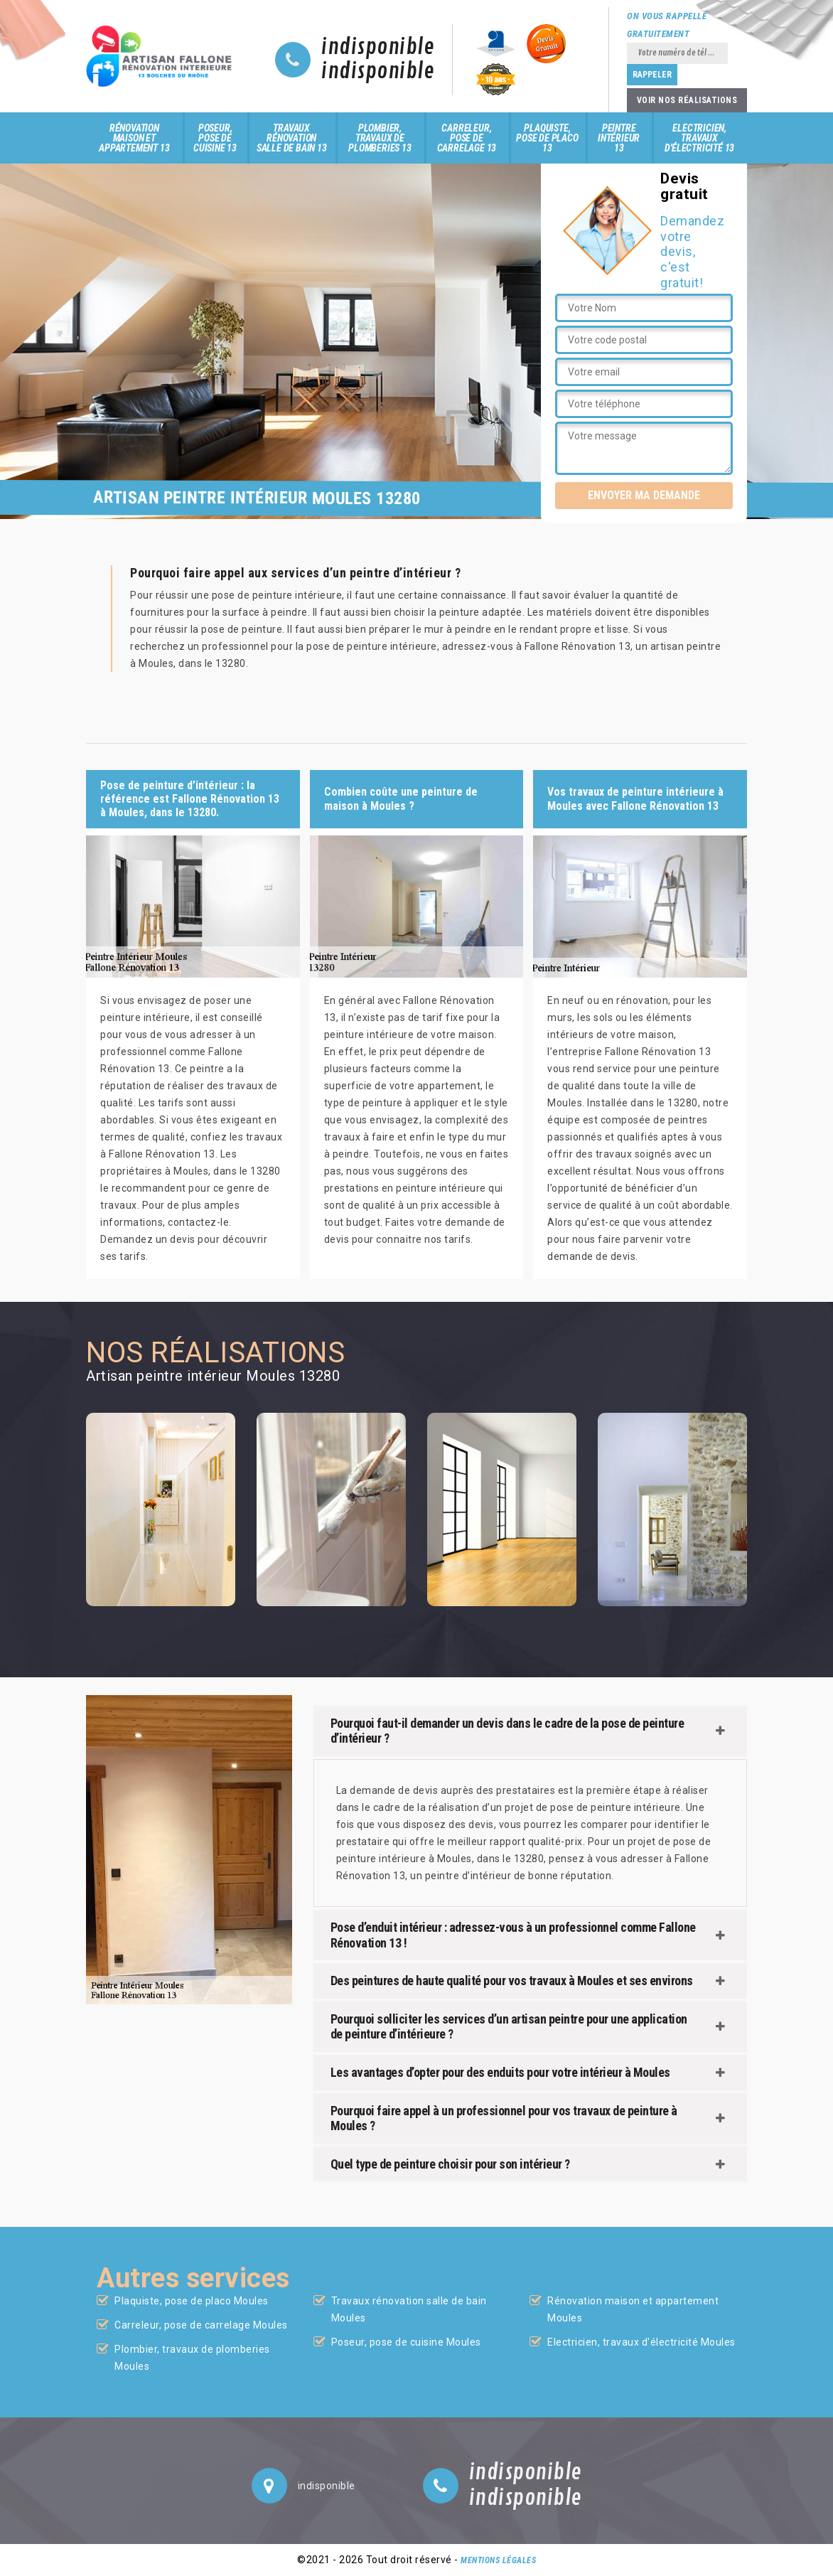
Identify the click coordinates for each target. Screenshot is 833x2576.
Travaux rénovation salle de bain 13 (292, 138)
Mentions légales (498, 2560)
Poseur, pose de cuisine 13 (215, 138)
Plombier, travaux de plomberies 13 (379, 138)
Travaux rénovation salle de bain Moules (409, 2309)
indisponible (377, 47)
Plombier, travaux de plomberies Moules (192, 2357)
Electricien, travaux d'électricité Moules (641, 2342)
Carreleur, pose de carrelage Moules (201, 2325)
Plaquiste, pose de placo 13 (547, 138)
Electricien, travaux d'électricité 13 (699, 138)
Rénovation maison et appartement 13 (134, 138)
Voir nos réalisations (687, 100)
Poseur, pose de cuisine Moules (406, 2342)
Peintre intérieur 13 (619, 138)
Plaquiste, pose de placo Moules (191, 2301)
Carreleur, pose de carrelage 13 (467, 138)
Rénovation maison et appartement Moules (633, 2309)
